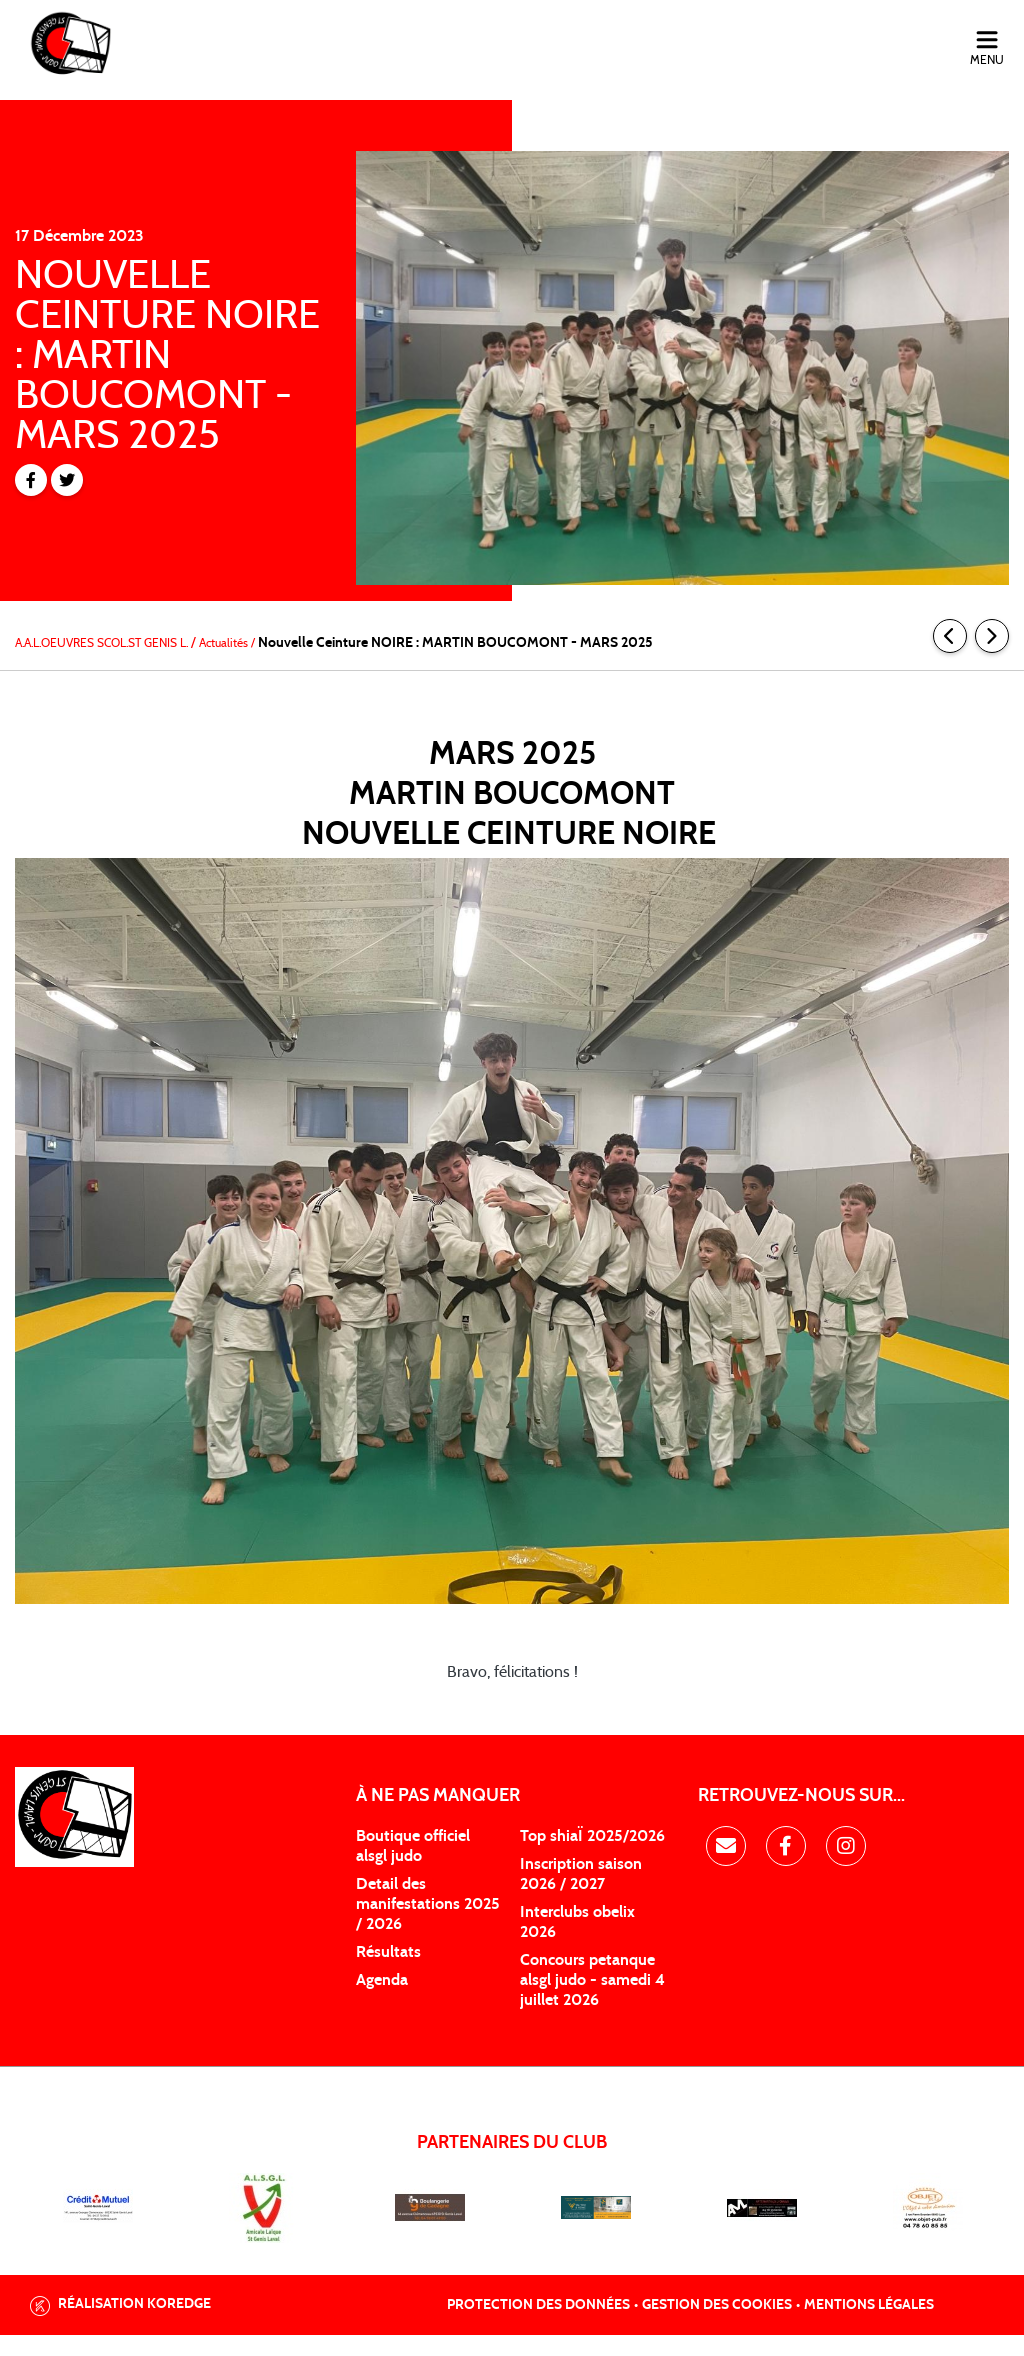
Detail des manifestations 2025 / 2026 (428, 1925)
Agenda (382, 2001)
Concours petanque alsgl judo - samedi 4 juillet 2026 (592, 2001)
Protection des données (538, 2326)
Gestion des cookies (717, 2326)
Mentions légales (869, 2326)
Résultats (388, 1973)
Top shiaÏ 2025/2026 (592, 1857)
